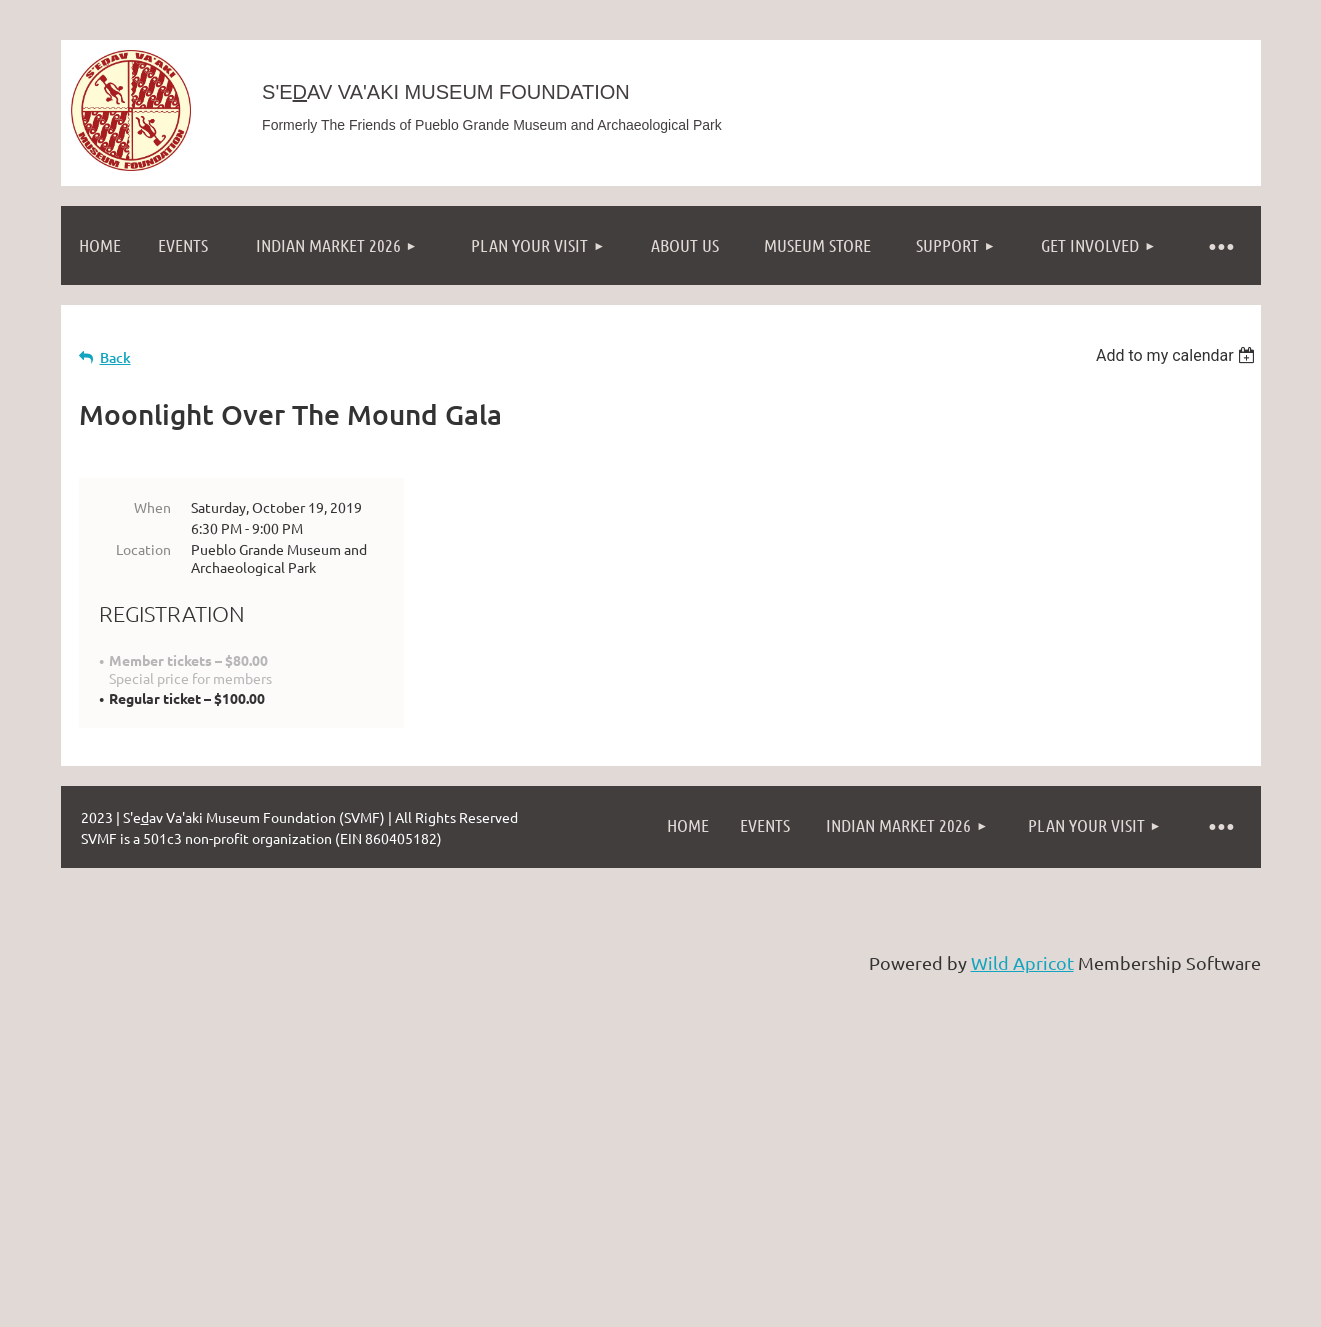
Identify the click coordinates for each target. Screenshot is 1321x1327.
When (152, 507)
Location (143, 549)
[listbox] (1178, 355)
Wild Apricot (1022, 962)
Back (115, 357)
